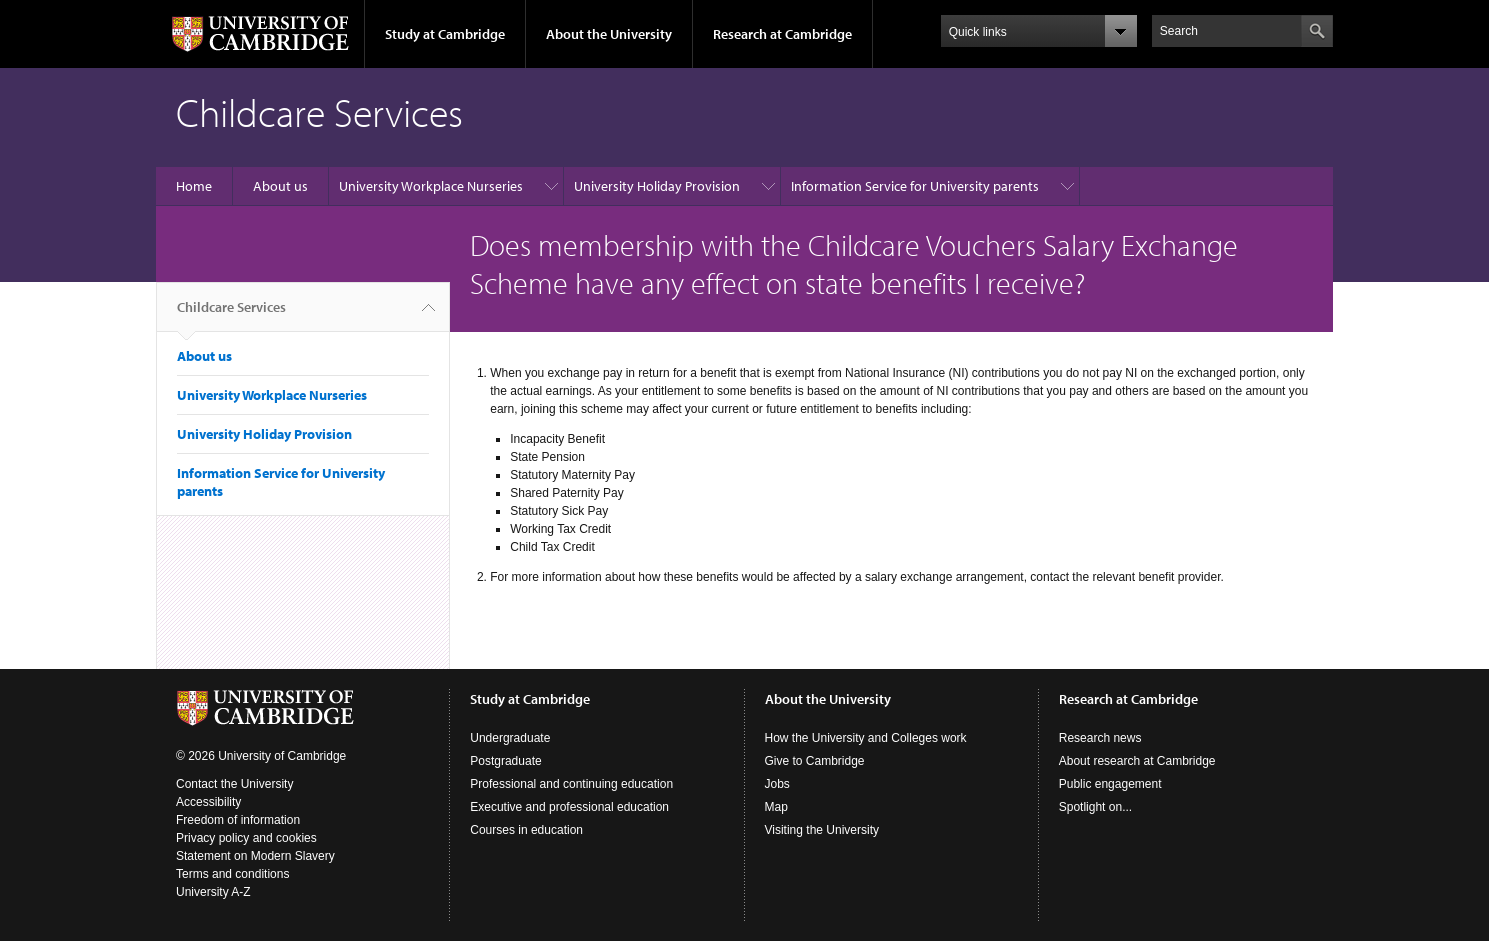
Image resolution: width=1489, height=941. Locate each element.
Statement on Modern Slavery (255, 856)
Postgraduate (505, 761)
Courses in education (526, 830)
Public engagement (1110, 784)
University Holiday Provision (657, 186)
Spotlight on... (1095, 807)
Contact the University (234, 784)
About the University (609, 34)
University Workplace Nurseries (431, 186)
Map (776, 807)
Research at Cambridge (782, 34)
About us (280, 186)
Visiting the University (822, 830)
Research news (1100, 738)
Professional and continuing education (571, 784)
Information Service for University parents (915, 186)
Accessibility (208, 802)
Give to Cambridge (815, 761)
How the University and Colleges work (866, 738)
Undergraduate (510, 738)
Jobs (777, 784)
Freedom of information (238, 820)
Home (194, 186)
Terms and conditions (232, 874)
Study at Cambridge (445, 34)
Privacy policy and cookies (246, 838)
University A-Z (213, 892)
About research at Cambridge (1137, 761)
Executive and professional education (569, 807)
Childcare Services (231, 315)
